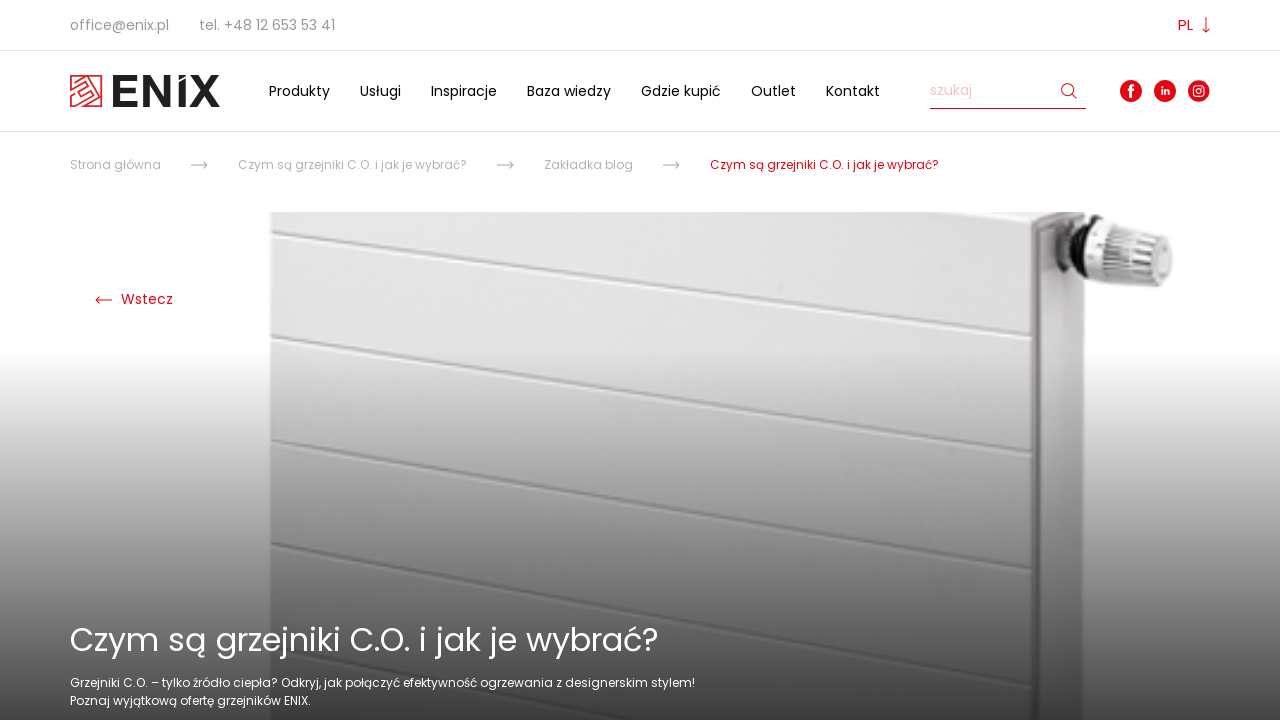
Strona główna (115, 164)
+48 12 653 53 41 (279, 25)
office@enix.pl (119, 25)
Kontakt (853, 91)
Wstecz (134, 299)
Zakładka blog (588, 164)
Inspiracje (464, 91)
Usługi (380, 91)
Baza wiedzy (569, 91)
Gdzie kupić (681, 91)
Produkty (299, 91)
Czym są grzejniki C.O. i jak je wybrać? (352, 164)
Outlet (773, 91)
